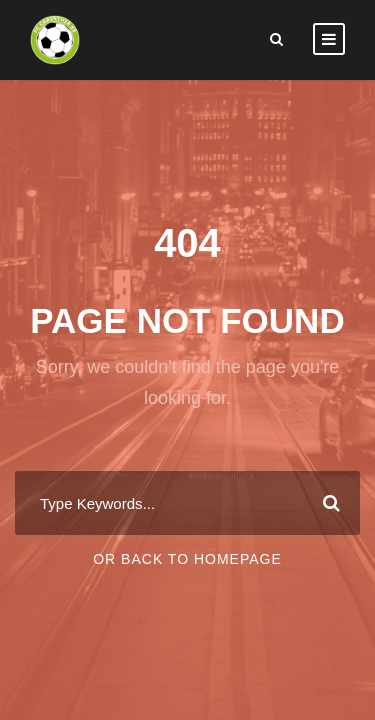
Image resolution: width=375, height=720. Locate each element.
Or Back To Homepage (187, 559)
